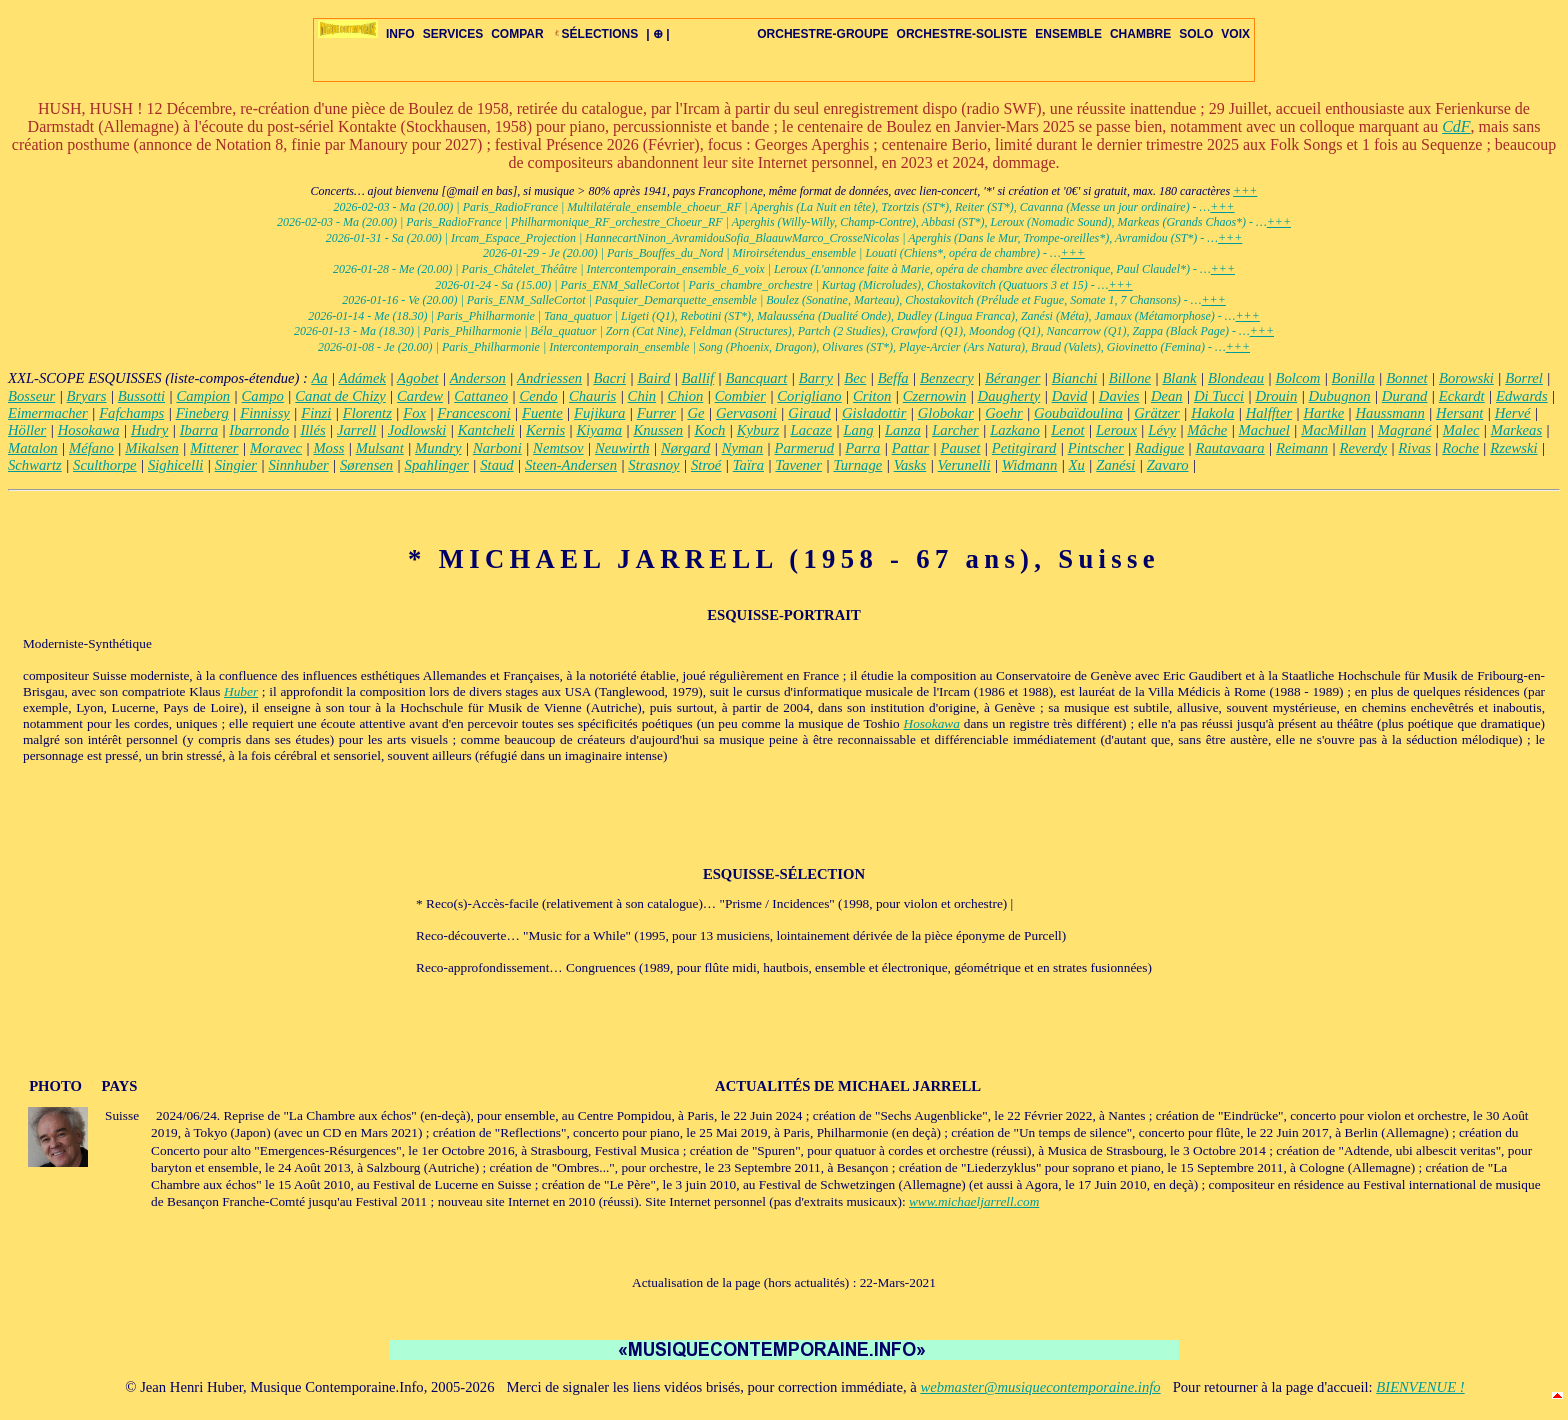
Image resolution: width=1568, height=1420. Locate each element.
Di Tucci (1219, 396)
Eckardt (1462, 396)
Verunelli (964, 465)
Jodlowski (417, 430)
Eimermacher (48, 413)
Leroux (1116, 430)
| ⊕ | (657, 34)
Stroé (706, 465)
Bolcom (1297, 378)
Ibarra (199, 430)
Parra (862, 448)
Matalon (33, 448)
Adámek (362, 378)
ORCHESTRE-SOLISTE (962, 34)
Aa (319, 378)
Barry (816, 378)
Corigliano (809, 396)
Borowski (1466, 378)
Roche (1460, 448)
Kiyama (600, 430)
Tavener (798, 465)
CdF (1456, 126)
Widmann (1029, 465)
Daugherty (1009, 396)
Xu (1077, 465)
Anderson (478, 378)
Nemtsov (558, 448)
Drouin (1276, 396)
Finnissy (265, 413)
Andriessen (549, 378)
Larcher (955, 430)
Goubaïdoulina (1078, 413)
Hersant (1459, 413)
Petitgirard (1024, 448)
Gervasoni (746, 413)
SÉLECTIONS (595, 34)
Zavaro (1168, 465)
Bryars (87, 396)
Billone (1130, 378)
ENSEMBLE (1068, 34)
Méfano (91, 448)
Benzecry (947, 378)
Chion (685, 396)
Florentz (367, 413)
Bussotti (141, 396)
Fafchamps (131, 413)
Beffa (893, 378)
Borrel (1524, 378)
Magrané (1405, 430)
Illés (312, 430)
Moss (328, 448)
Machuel (1264, 430)
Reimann (1302, 448)
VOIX (1235, 34)
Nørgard (685, 448)
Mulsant (380, 448)
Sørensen (366, 465)
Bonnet (1407, 378)
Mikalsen (152, 448)
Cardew (420, 396)
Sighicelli (175, 465)
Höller (27, 430)
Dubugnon (1340, 396)
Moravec (276, 448)
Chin (642, 396)
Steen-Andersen (571, 465)
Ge (695, 413)
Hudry (149, 430)
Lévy (1162, 430)
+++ (1245, 191)
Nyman (743, 448)
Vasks (910, 465)
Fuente (542, 413)
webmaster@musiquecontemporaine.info (1040, 1387)
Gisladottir (874, 413)
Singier (236, 465)
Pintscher (1096, 448)
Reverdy (1363, 448)
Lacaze (812, 430)
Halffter (1269, 413)
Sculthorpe (105, 465)
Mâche (1207, 430)
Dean (1167, 396)
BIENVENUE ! (1420, 1387)
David (1070, 396)
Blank (1179, 378)
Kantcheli (486, 430)
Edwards (1522, 396)
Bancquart (757, 378)
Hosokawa (89, 430)
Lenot (1067, 430)
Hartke (1323, 413)
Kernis (545, 430)
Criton (872, 396)
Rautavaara (1230, 448)
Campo (263, 396)
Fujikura (599, 413)
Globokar (946, 413)
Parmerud (804, 448)
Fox (414, 413)
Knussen (658, 430)
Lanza (903, 430)
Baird (653, 378)
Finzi (316, 413)
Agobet (418, 378)
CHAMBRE (1140, 34)
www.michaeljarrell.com (974, 1201)
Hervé (1513, 413)
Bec (855, 378)
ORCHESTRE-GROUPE (822, 34)
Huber (241, 691)
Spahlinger (437, 465)
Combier (740, 396)
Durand (1405, 396)
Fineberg (202, 413)
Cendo (538, 396)
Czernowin (935, 396)
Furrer (656, 413)
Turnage (857, 465)
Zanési (1115, 465)
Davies (1119, 396)
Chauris (592, 396)
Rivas (1414, 448)
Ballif (698, 378)
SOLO (1196, 34)
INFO (400, 34)
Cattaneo (481, 396)
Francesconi (473, 413)
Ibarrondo (259, 430)
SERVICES (453, 34)
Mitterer (214, 448)
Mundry (438, 448)
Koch (710, 430)
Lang (858, 430)
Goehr (1003, 413)
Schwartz (35, 465)
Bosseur (31, 396)
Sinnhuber (298, 465)
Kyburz (758, 430)
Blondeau (1236, 378)
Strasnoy (653, 465)
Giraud (809, 413)
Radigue (1159, 448)
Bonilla (1353, 378)
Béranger (1012, 378)
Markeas (1516, 430)
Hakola (1212, 413)
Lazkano (1015, 430)
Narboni (497, 448)
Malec (1461, 430)
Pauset (961, 448)
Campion (203, 396)
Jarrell (356, 430)
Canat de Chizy (340, 396)
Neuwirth (622, 448)
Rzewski (1513, 448)
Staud (496, 465)
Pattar (910, 448)
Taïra (748, 465)
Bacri (609, 378)
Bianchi (1075, 378)
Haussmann (1390, 413)
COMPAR (517, 34)
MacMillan (1333, 430)
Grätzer (1157, 413)
